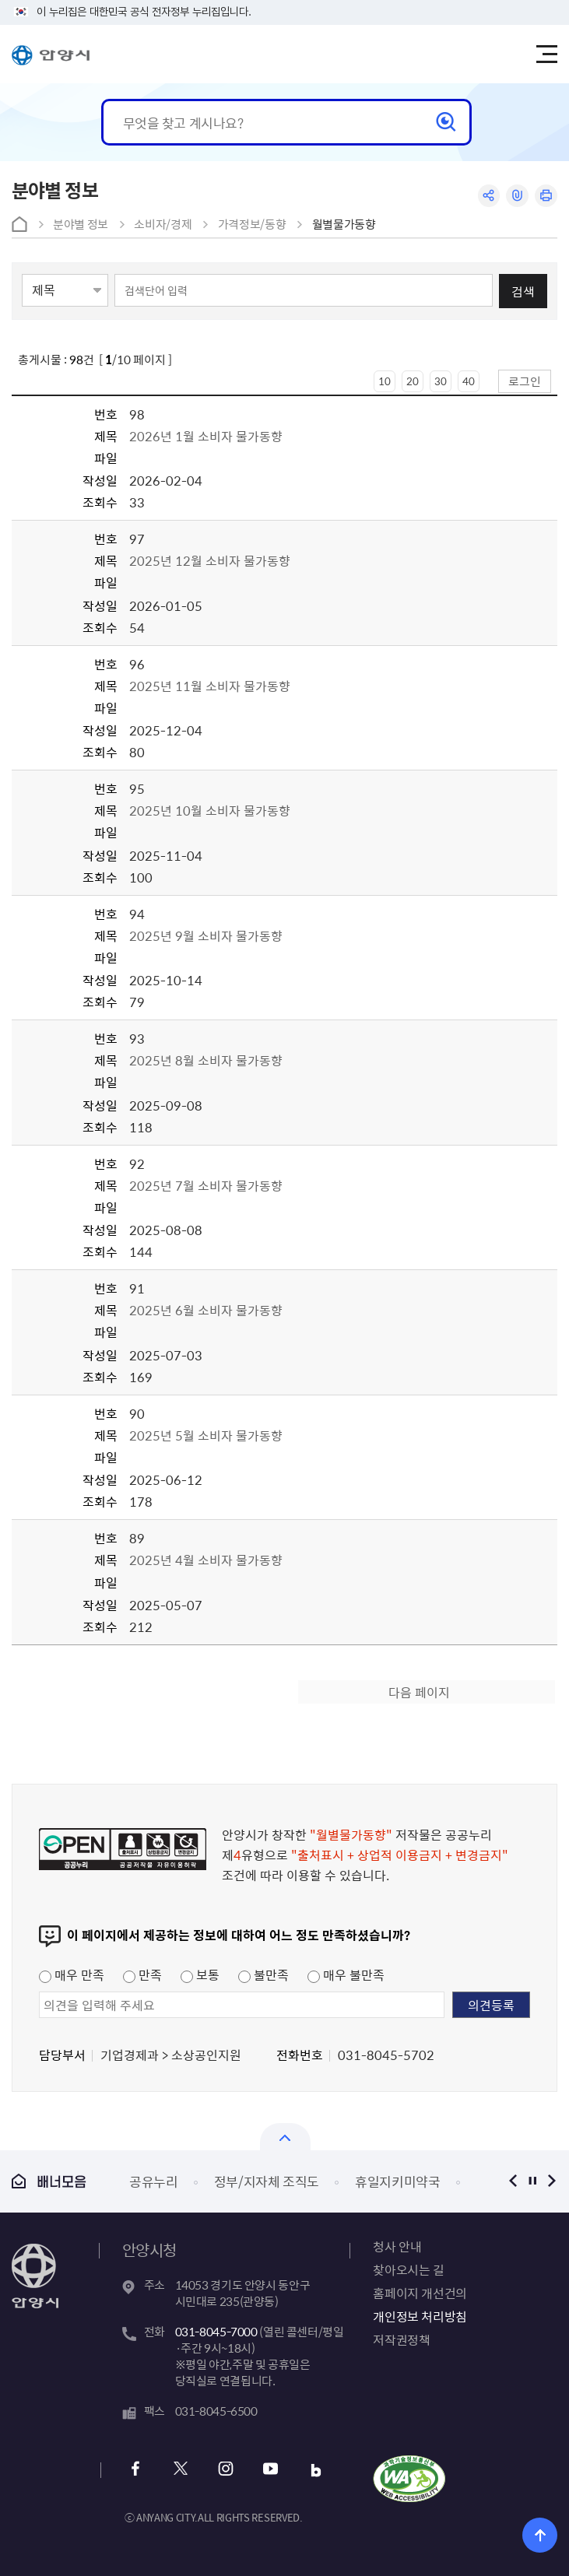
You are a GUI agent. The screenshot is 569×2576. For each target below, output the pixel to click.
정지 (532, 2181)
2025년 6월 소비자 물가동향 (206, 1309)
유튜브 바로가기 (271, 2470)
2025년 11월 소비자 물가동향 (209, 685)
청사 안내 (397, 2246)
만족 (142, 1974)
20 (412, 381)
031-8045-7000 (216, 2331)
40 (468, 381)
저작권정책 (401, 2339)
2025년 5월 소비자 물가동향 (206, 1435)
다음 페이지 (419, 1692)
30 (440, 381)
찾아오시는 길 (408, 2269)
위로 (539, 2535)
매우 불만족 (346, 1974)
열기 (285, 2136)
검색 (523, 291)
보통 (200, 1974)
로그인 (524, 381)
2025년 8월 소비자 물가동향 (206, 1060)
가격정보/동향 (252, 224)
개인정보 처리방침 (419, 2316)
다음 (551, 2181)
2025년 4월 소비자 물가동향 (207, 1559)
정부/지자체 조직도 (267, 2181)
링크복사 (517, 195)
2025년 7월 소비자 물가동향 (206, 1185)
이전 (512, 2181)
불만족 (263, 1974)
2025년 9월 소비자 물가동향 (206, 935)
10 (384, 381)
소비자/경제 (162, 224)
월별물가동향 (344, 224)
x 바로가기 (181, 2470)
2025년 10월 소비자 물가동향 (209, 810)
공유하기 (488, 195)
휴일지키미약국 (398, 2181)
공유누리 (153, 2181)
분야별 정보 (80, 224)
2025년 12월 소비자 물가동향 (209, 560)
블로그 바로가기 (316, 2470)
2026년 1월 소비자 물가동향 (206, 435)
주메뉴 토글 (546, 54)
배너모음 (49, 2181)
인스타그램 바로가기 (226, 2470)
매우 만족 (71, 1974)
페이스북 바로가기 (136, 2470)
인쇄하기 (546, 195)
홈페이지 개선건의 (419, 2292)
